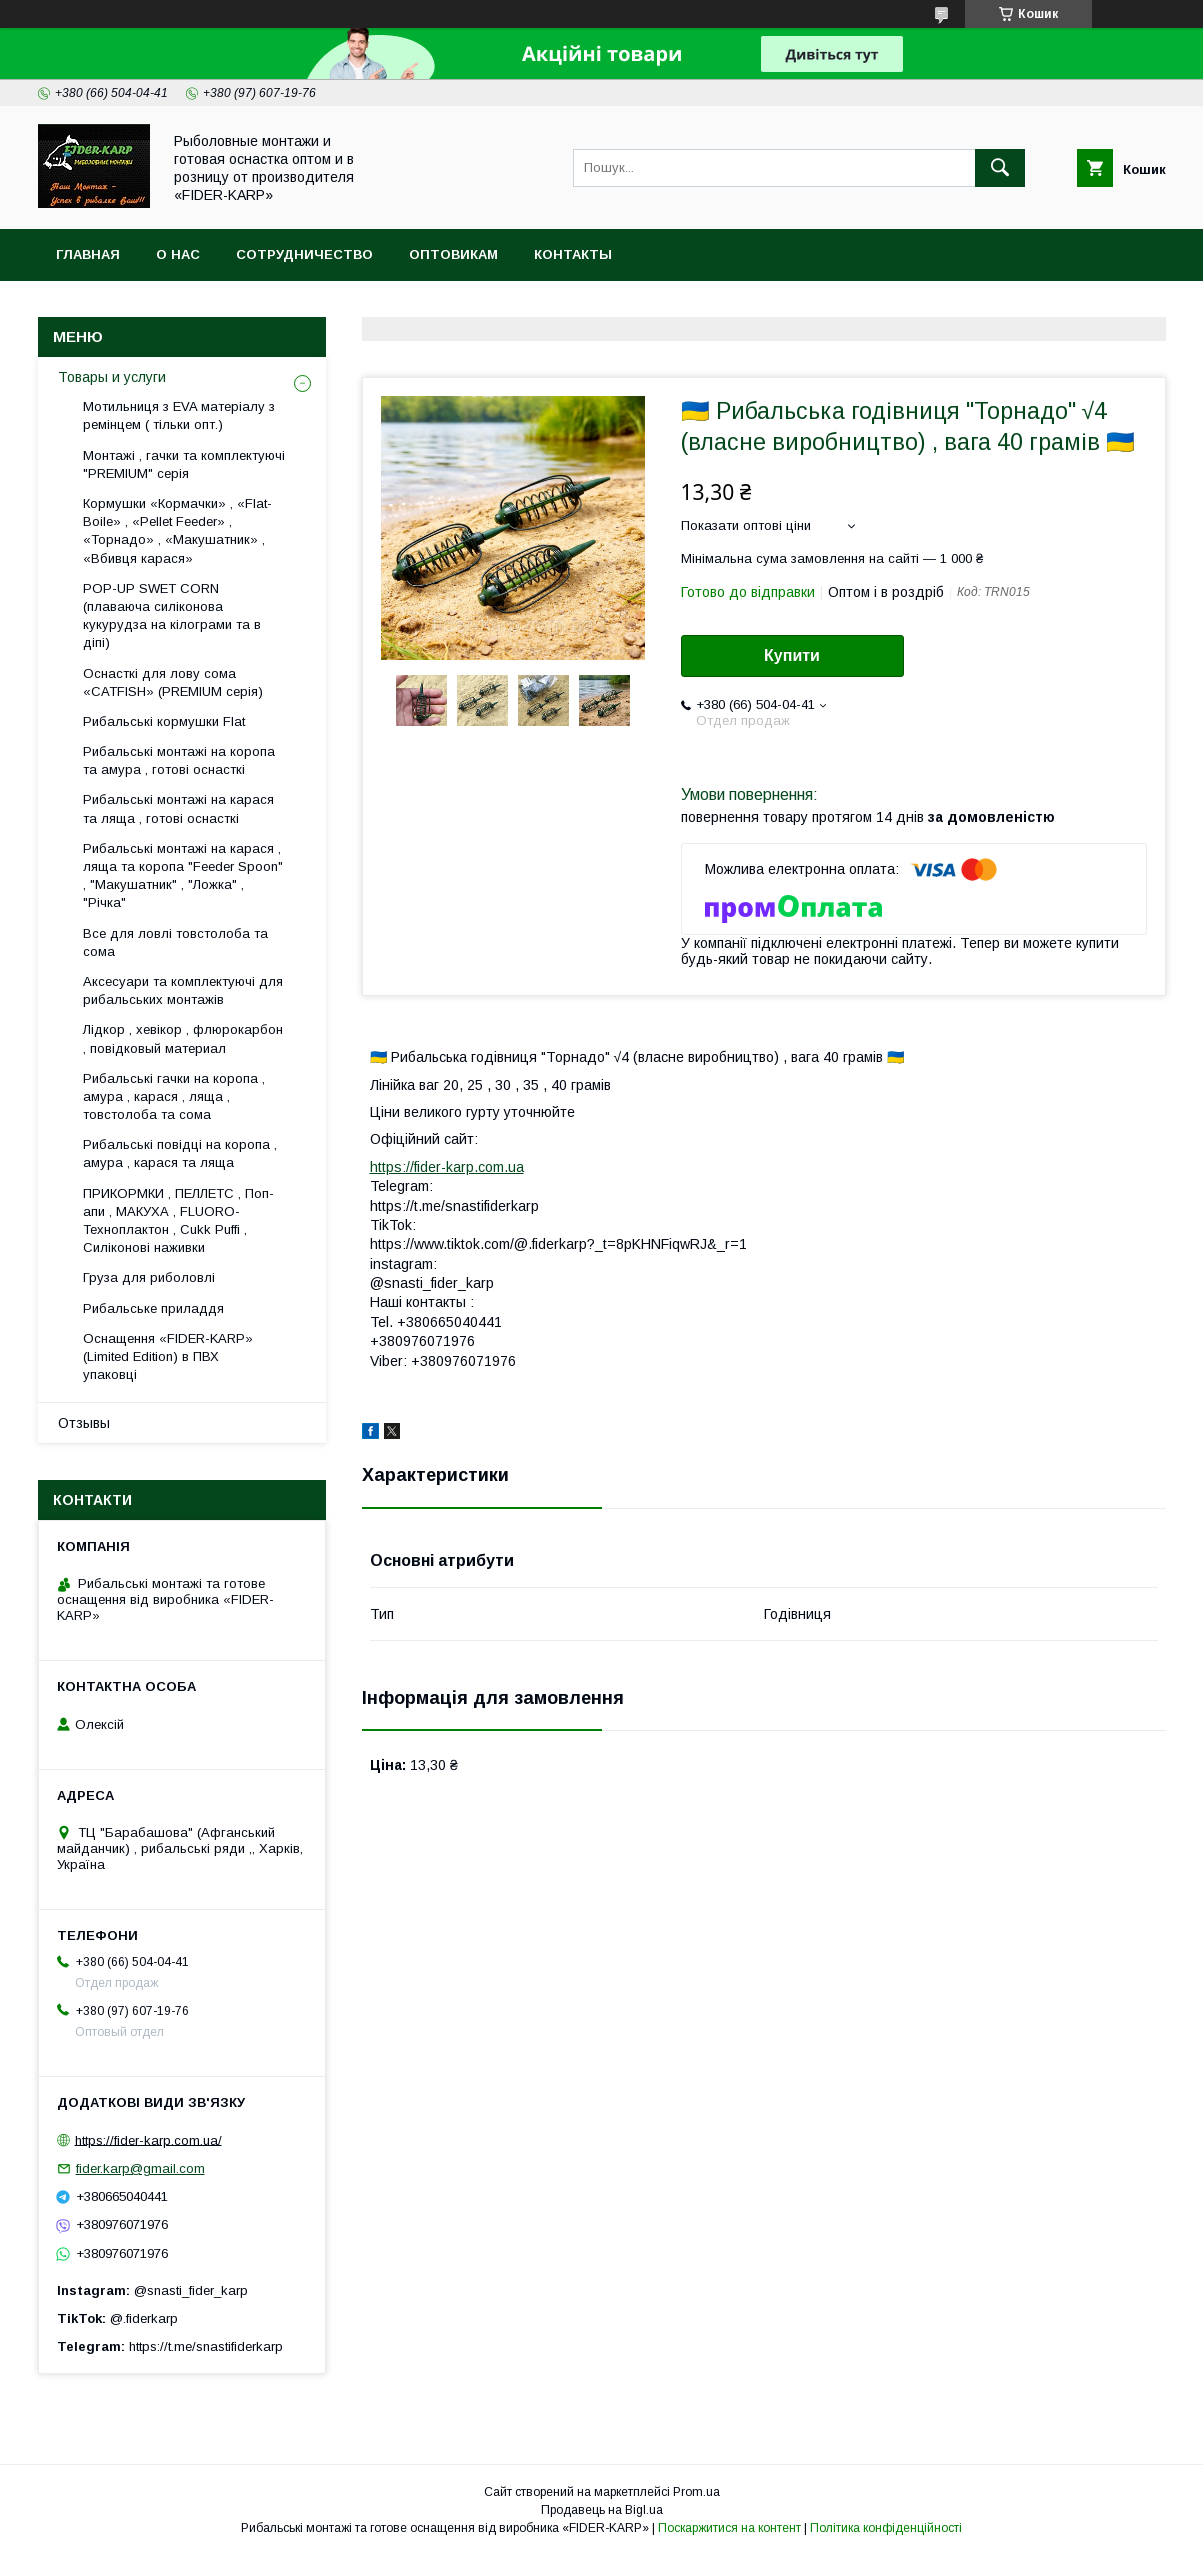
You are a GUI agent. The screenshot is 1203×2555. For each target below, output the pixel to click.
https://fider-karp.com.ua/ (148, 2139)
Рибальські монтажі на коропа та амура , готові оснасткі (179, 760)
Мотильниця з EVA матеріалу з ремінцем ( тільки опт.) (179, 415)
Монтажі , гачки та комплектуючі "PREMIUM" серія (184, 464)
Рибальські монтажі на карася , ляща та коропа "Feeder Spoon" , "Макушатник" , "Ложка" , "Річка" (183, 876)
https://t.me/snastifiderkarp (206, 2346)
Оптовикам (453, 254)
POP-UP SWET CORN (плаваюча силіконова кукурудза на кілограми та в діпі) (172, 616)
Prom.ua (696, 2492)
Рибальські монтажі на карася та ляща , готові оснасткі (178, 808)
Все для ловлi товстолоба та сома (175, 942)
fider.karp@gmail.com (140, 2168)
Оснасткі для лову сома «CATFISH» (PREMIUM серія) (173, 682)
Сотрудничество (304, 254)
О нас (178, 254)
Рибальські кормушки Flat (164, 721)
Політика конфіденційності (886, 2528)
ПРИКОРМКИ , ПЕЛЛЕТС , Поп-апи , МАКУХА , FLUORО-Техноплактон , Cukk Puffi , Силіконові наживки (178, 1221)
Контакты (573, 254)
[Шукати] (1000, 168)
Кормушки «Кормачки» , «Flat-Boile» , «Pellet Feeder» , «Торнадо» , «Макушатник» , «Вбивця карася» (177, 531)
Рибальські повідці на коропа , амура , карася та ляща (180, 1153)
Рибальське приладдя (153, 1308)
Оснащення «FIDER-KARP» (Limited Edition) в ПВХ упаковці (168, 1356)
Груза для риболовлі (149, 1277)
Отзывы (84, 1423)
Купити (792, 655)
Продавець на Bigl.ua (602, 2510)
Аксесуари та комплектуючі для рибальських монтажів (183, 990)
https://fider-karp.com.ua (447, 1167)
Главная (88, 254)
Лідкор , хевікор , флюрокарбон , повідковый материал (183, 1038)
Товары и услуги (112, 377)
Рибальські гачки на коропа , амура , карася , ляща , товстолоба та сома (174, 1096)
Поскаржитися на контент (729, 2528)
